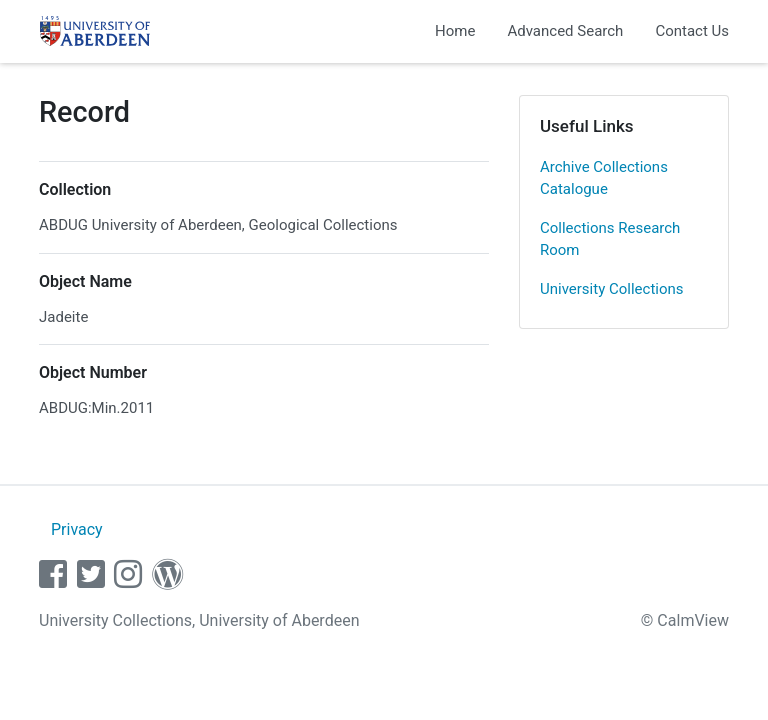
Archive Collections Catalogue (604, 178)
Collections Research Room (610, 239)
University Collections (612, 289)
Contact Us (692, 31)
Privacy (77, 529)
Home (455, 31)
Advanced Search (565, 31)
